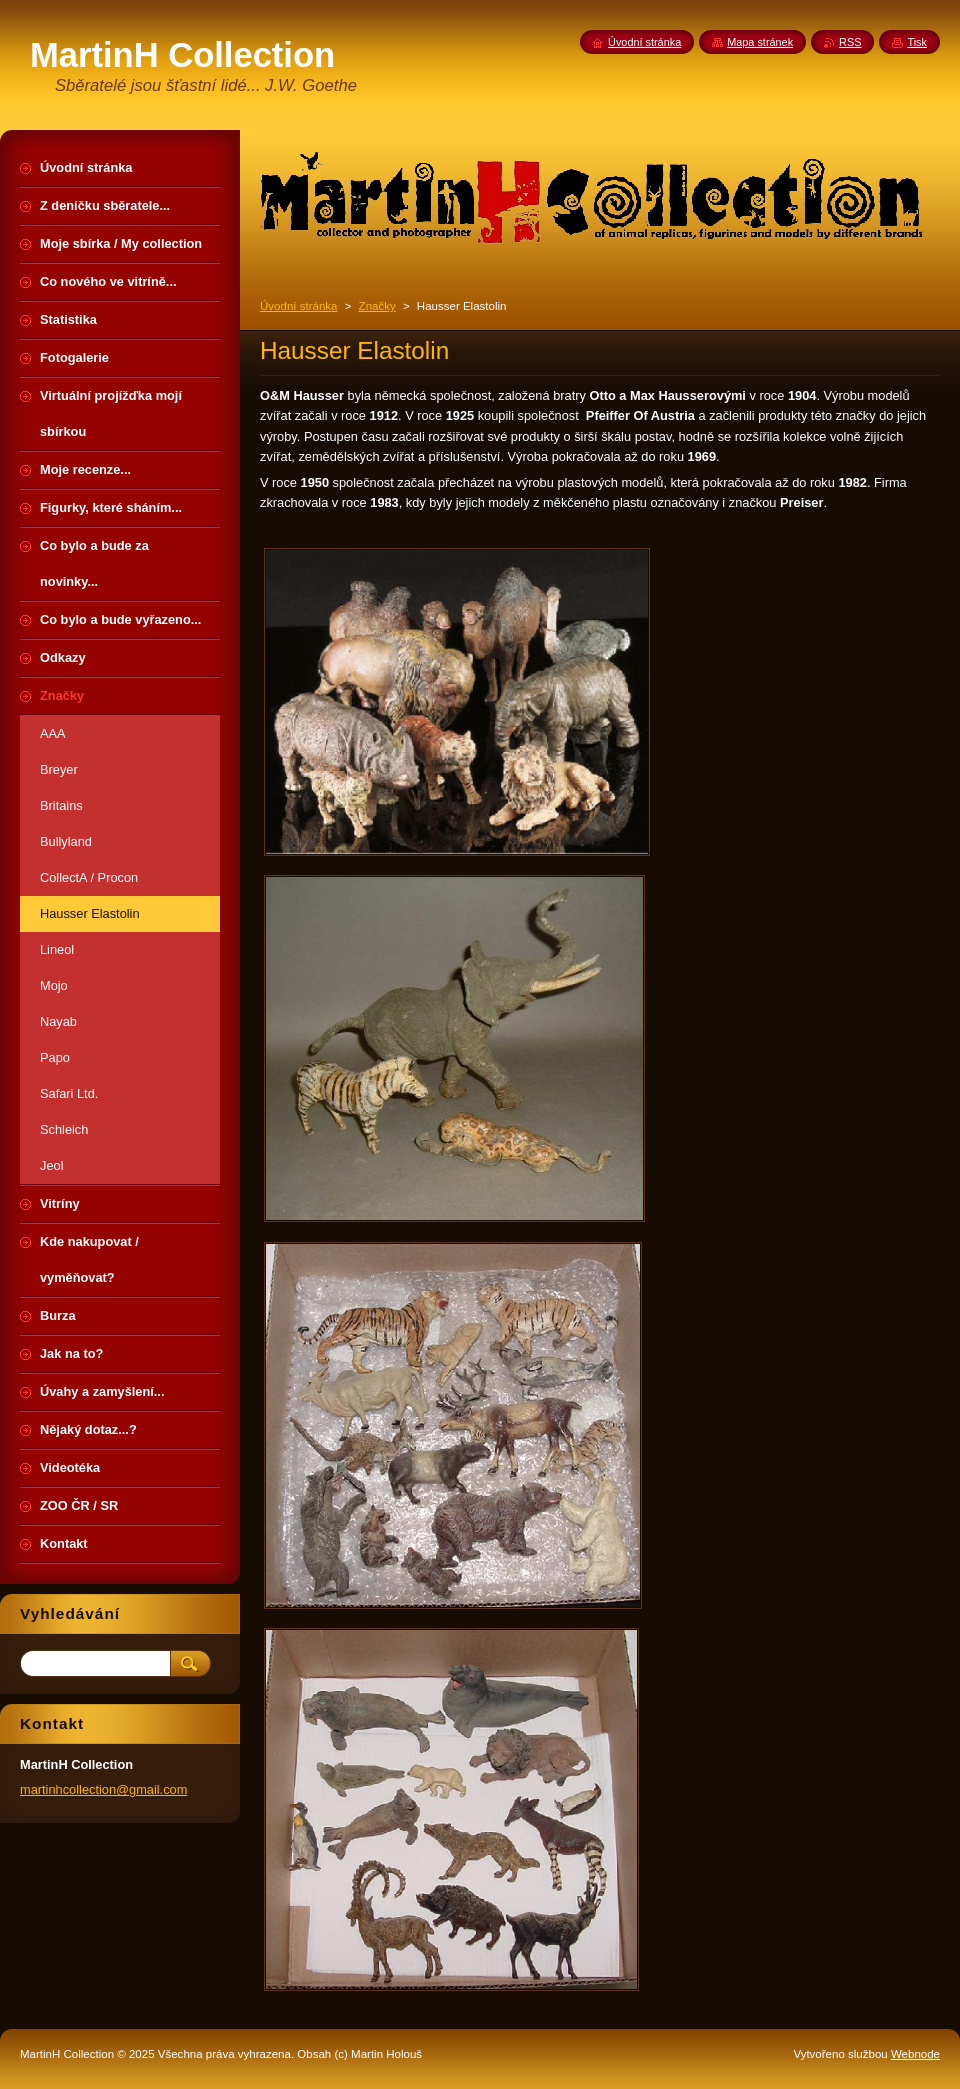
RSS (850, 42)
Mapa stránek (760, 42)
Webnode (915, 2054)
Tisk (917, 42)
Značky (377, 306)
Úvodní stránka (298, 306)
